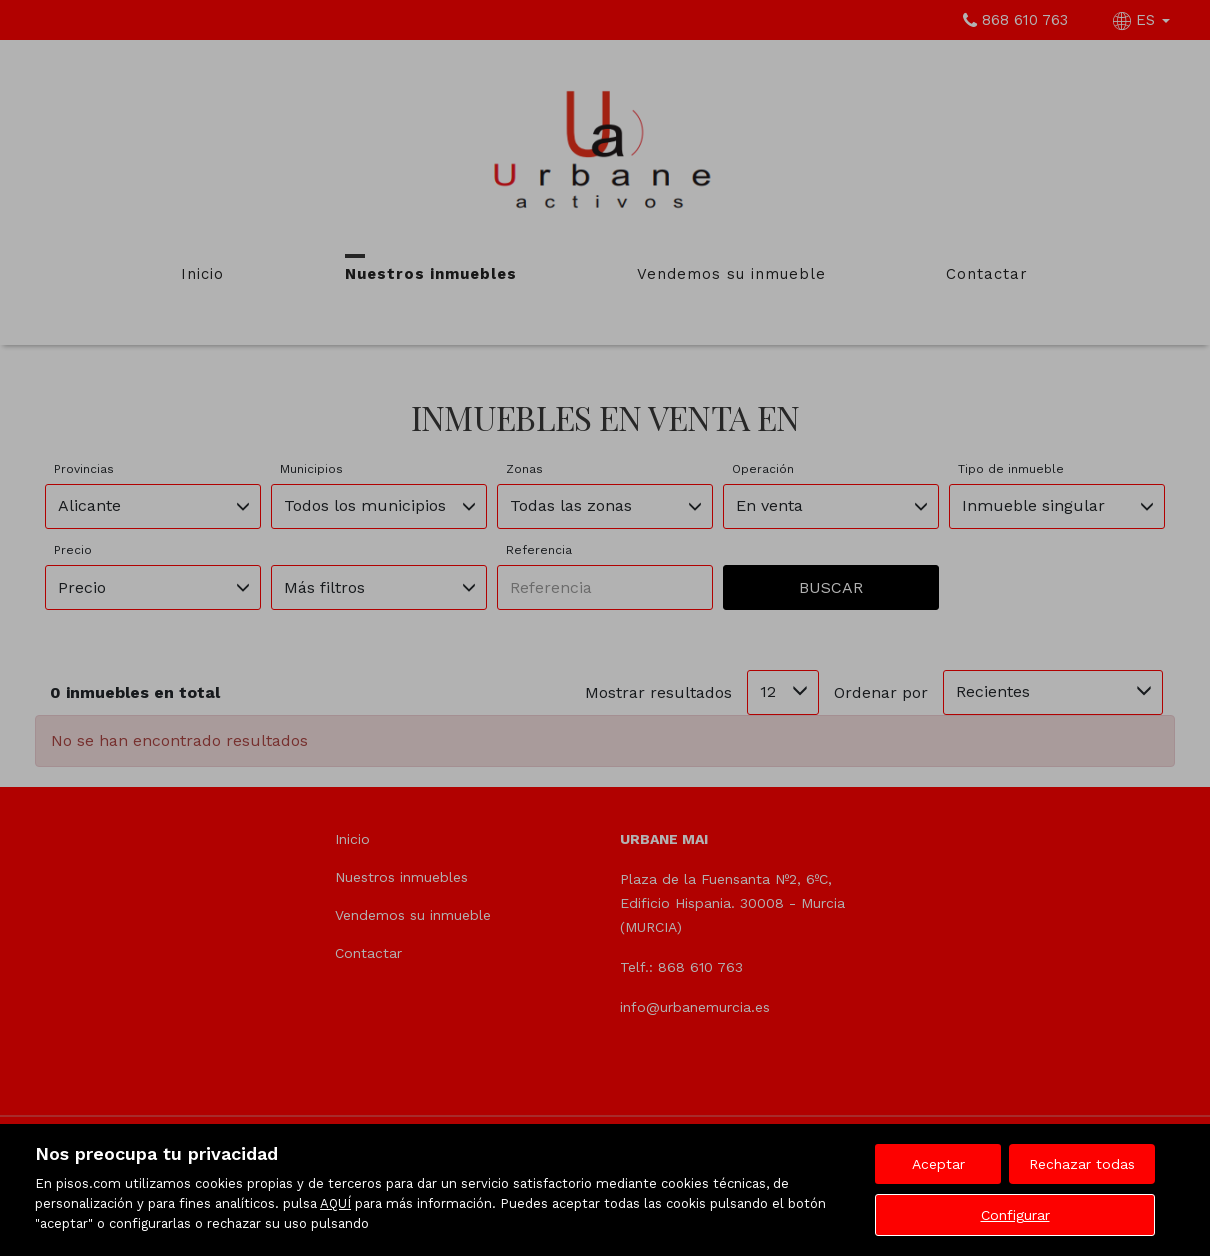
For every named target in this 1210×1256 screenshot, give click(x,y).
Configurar (1015, 1215)
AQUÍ (335, 1203)
